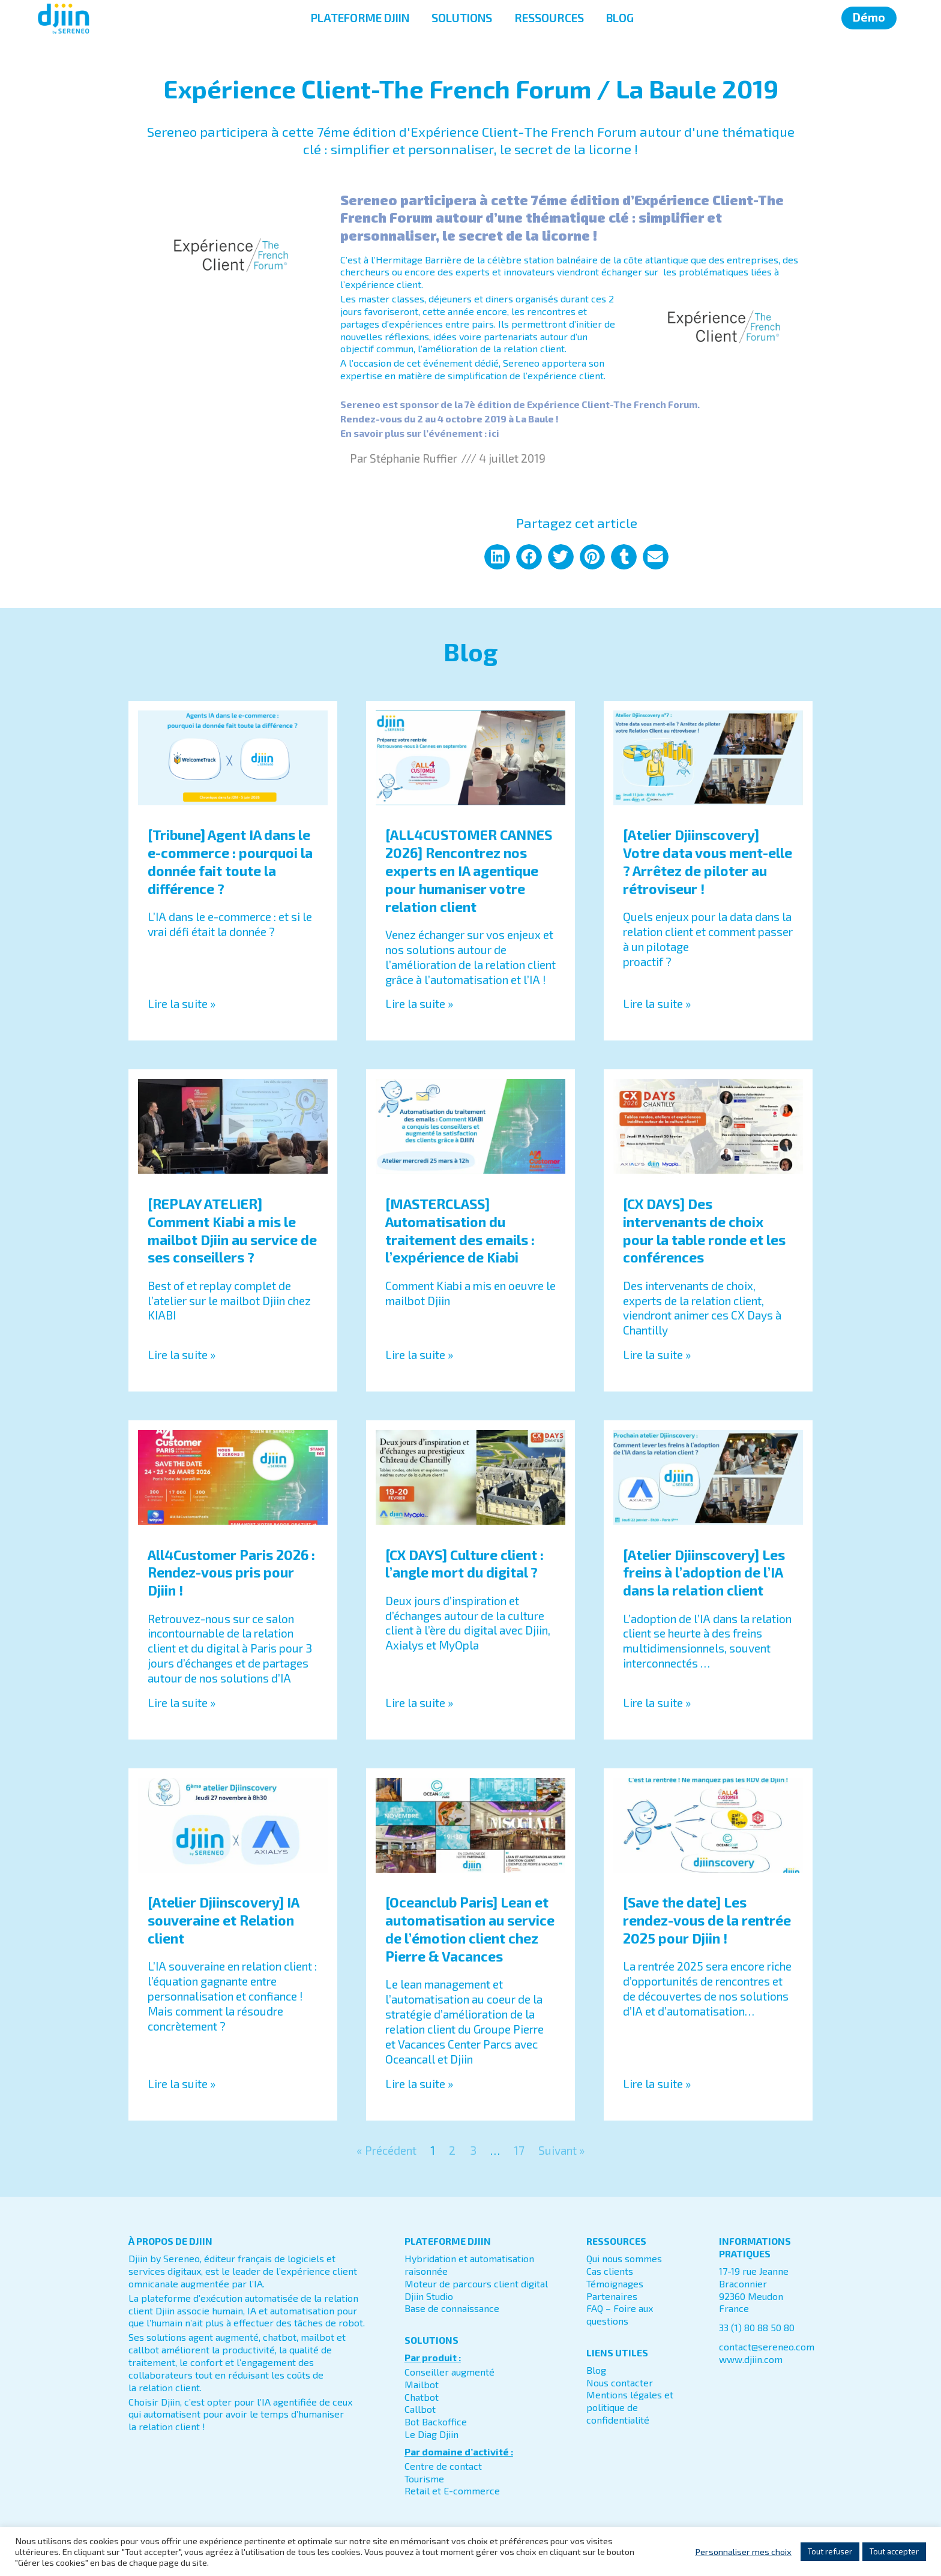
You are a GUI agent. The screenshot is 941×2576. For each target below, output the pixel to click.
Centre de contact (443, 2466)
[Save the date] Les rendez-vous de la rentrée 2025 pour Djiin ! (707, 1920)
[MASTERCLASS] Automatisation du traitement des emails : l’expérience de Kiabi (460, 1230)
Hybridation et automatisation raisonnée (469, 2265)
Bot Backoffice (435, 2422)
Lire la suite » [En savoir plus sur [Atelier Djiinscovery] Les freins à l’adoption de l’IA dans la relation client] (657, 1703)
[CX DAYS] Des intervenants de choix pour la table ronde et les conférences (704, 1230)
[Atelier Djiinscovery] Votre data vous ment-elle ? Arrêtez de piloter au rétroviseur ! (707, 862)
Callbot (420, 2409)
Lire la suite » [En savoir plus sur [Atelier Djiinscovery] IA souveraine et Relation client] (181, 2084)
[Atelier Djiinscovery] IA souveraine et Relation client (223, 1920)
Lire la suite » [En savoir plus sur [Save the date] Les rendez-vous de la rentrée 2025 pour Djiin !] (657, 2084)
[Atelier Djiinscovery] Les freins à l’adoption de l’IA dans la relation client (704, 1572)
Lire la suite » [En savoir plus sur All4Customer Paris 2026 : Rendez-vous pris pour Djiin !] (181, 1703)
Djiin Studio (428, 2296)
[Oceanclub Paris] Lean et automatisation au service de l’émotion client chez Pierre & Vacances (470, 1929)
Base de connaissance (451, 2308)
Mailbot (421, 2385)
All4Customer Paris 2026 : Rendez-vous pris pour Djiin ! (231, 1572)
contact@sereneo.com (766, 2347)
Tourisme (424, 2478)
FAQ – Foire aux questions (619, 2315)
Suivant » (561, 2151)
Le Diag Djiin (431, 2434)
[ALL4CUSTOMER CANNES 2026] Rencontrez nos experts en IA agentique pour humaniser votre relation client (468, 871)
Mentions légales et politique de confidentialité (629, 2407)
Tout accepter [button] (894, 2551)
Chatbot (421, 2397)
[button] (497, 557)
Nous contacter (619, 2382)
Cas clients (609, 2271)
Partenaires (611, 2296)
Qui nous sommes (624, 2259)
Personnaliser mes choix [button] (743, 2551)
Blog (596, 2370)
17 (519, 2151)
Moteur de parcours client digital (476, 2284)
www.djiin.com (751, 2359)
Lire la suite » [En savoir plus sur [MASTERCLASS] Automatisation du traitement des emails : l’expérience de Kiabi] (419, 1355)
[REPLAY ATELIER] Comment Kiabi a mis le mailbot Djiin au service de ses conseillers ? (232, 1230)
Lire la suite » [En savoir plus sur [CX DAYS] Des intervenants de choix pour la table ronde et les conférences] (657, 1355)
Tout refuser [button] (830, 2551)
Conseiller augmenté (449, 2372)
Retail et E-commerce (452, 2491)
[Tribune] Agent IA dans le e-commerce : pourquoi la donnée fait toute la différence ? (230, 862)
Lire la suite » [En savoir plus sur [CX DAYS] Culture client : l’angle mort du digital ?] (419, 1703)
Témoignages (614, 2284)
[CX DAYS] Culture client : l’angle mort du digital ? (464, 1563)
